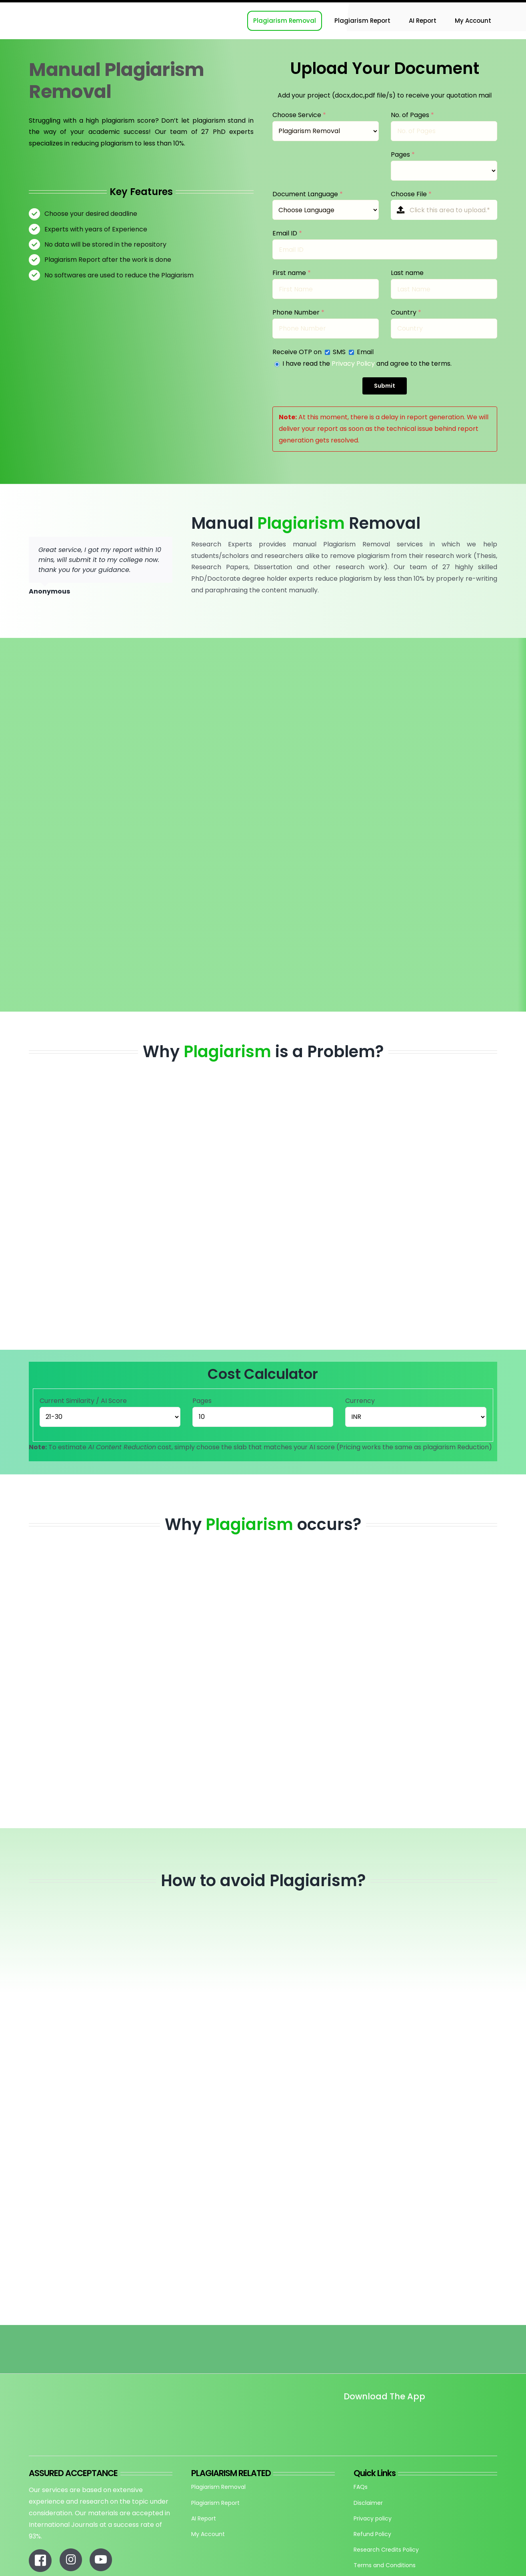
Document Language (307, 194)
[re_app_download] (437, 2413)
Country (406, 312)
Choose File (411, 194)
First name (291, 272)
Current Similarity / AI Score (83, 1400)
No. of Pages (412, 115)
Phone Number (298, 312)
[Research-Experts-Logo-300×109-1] (69, 5)
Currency (360, 1400)
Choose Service (299, 115)
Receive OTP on (297, 352)
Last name (407, 272)
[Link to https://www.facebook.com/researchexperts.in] (40, 2560)
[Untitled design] (344, 2419)
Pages (403, 154)
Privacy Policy (353, 363)
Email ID (287, 233)
